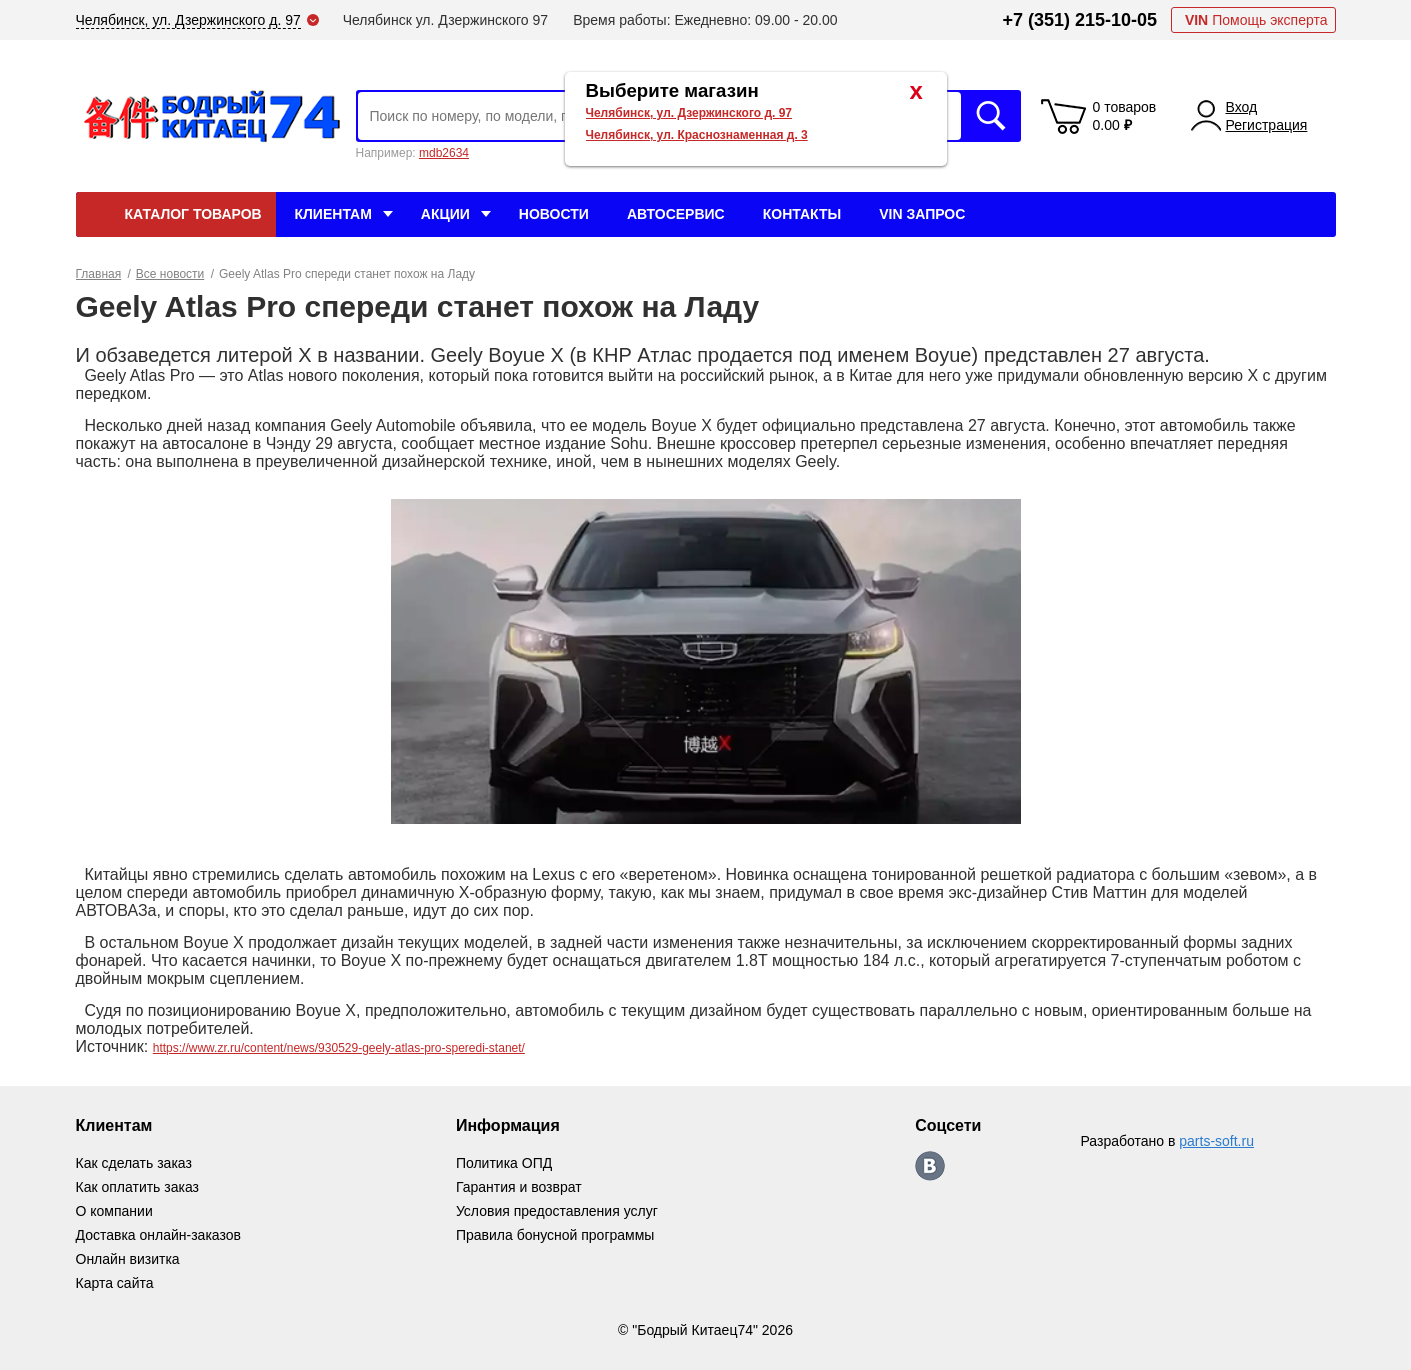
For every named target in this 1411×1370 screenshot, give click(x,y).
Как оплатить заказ (137, 1187)
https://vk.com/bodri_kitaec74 (930, 1166)
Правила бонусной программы (555, 1235)
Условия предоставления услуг (557, 1211)
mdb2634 (444, 153)
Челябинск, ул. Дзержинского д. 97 (689, 113)
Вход (1242, 107)
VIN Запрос (922, 214)
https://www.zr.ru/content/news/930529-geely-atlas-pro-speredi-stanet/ (339, 1048)
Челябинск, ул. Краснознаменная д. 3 (697, 135)
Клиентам (333, 214)
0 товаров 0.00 (1125, 116)
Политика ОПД (504, 1163)
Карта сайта (115, 1283)
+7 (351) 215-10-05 (1079, 20)
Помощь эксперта (1256, 20)
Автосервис (676, 214)
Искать (991, 116)
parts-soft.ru (1216, 1141)
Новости (554, 214)
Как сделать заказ (134, 1163)
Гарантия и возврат (519, 1187)
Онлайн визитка (128, 1259)
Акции (445, 214)
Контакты (802, 214)
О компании (114, 1211)
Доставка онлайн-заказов (158, 1235)
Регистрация (1267, 125)
